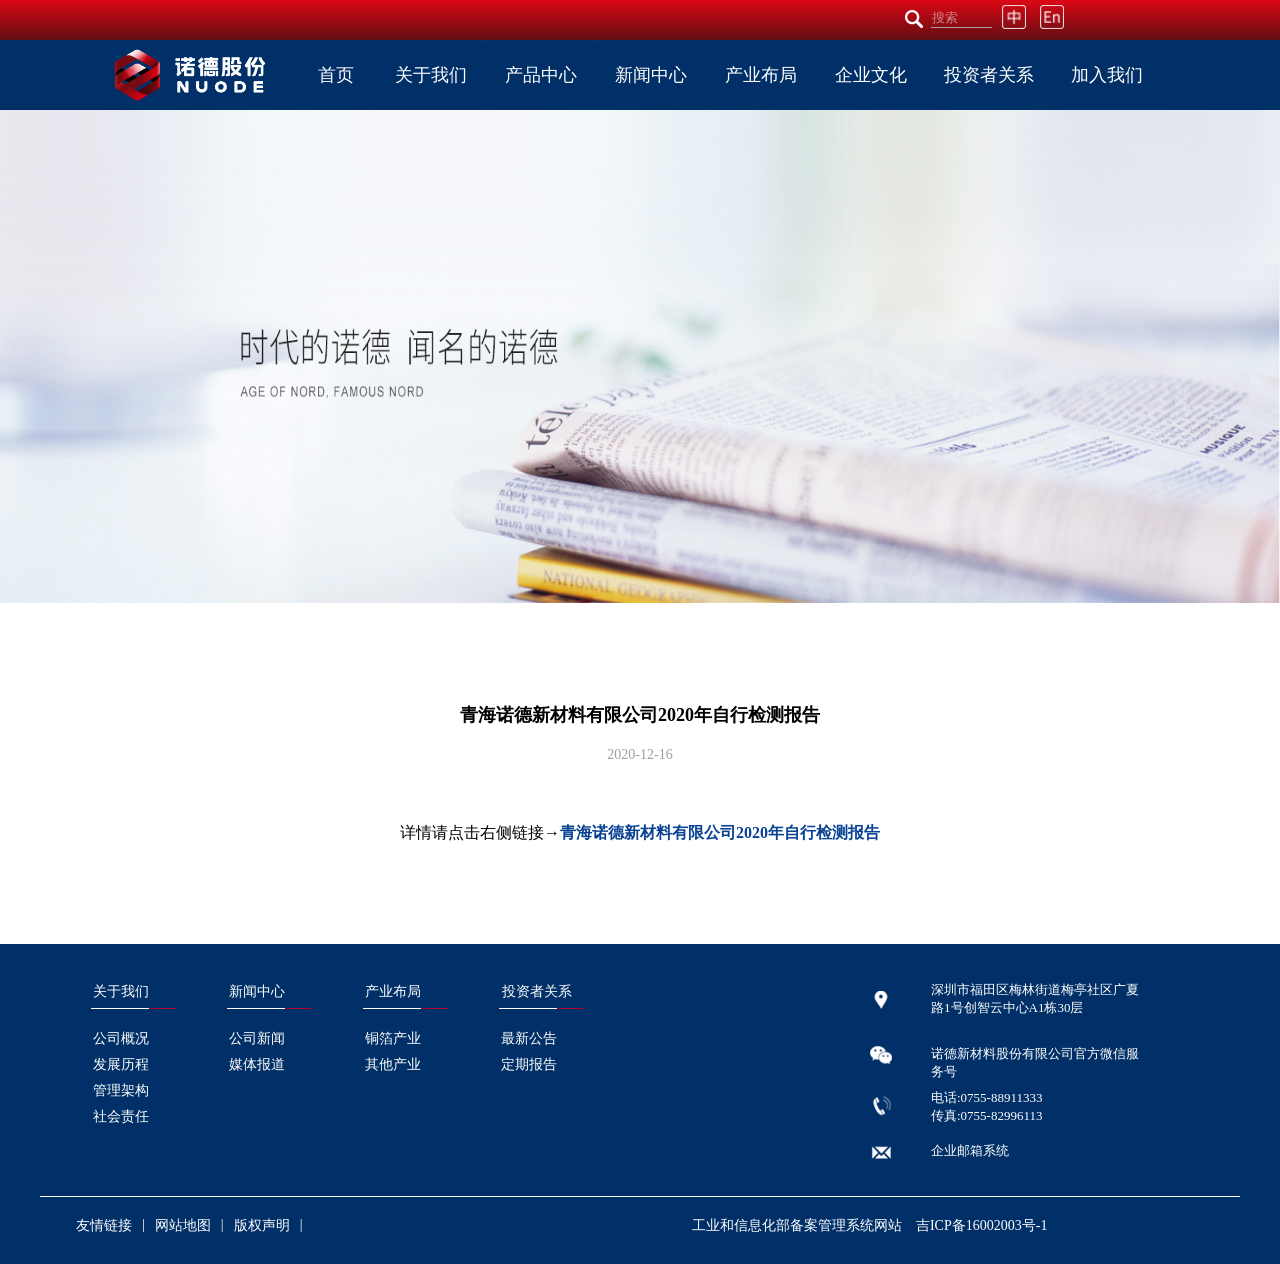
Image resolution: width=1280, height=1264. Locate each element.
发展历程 (121, 1064)
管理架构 (121, 1090)
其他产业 (393, 1064)
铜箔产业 (393, 1038)
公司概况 (121, 1038)
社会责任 (121, 1116)
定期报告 (529, 1064)
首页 (336, 75)
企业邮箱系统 (970, 1150)
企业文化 (871, 75)
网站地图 (183, 1225)
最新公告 (529, 1038)
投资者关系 (989, 75)
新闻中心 (651, 75)
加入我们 (1107, 75)
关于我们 (431, 75)
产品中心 (541, 75)
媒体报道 (257, 1064)
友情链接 (104, 1225)
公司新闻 (257, 1038)
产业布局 (761, 75)
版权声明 (262, 1225)
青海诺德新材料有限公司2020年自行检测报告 (720, 832)
